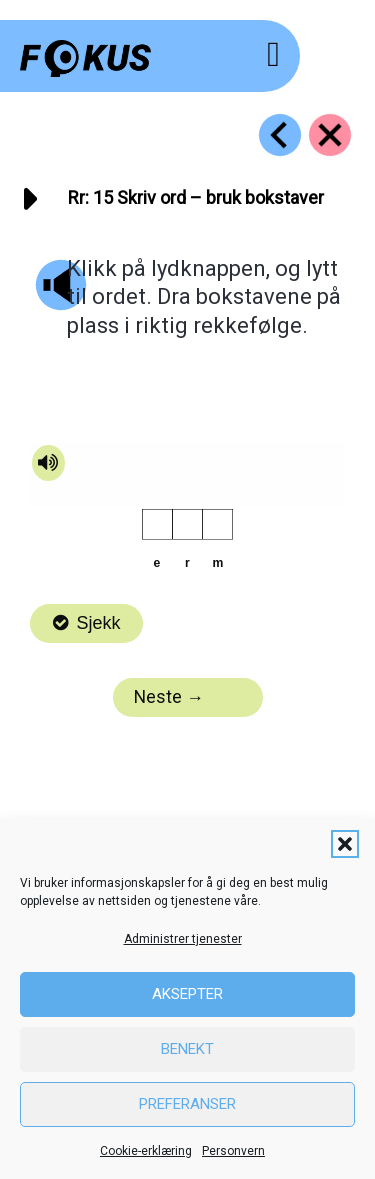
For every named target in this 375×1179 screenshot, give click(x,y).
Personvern (233, 1151)
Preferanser (187, 1104)
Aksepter (187, 994)
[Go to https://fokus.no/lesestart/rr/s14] (280, 135)
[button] (345, 844)
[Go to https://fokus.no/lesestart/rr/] (330, 135)
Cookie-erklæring (146, 1151)
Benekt (187, 1049)
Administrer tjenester (183, 939)
